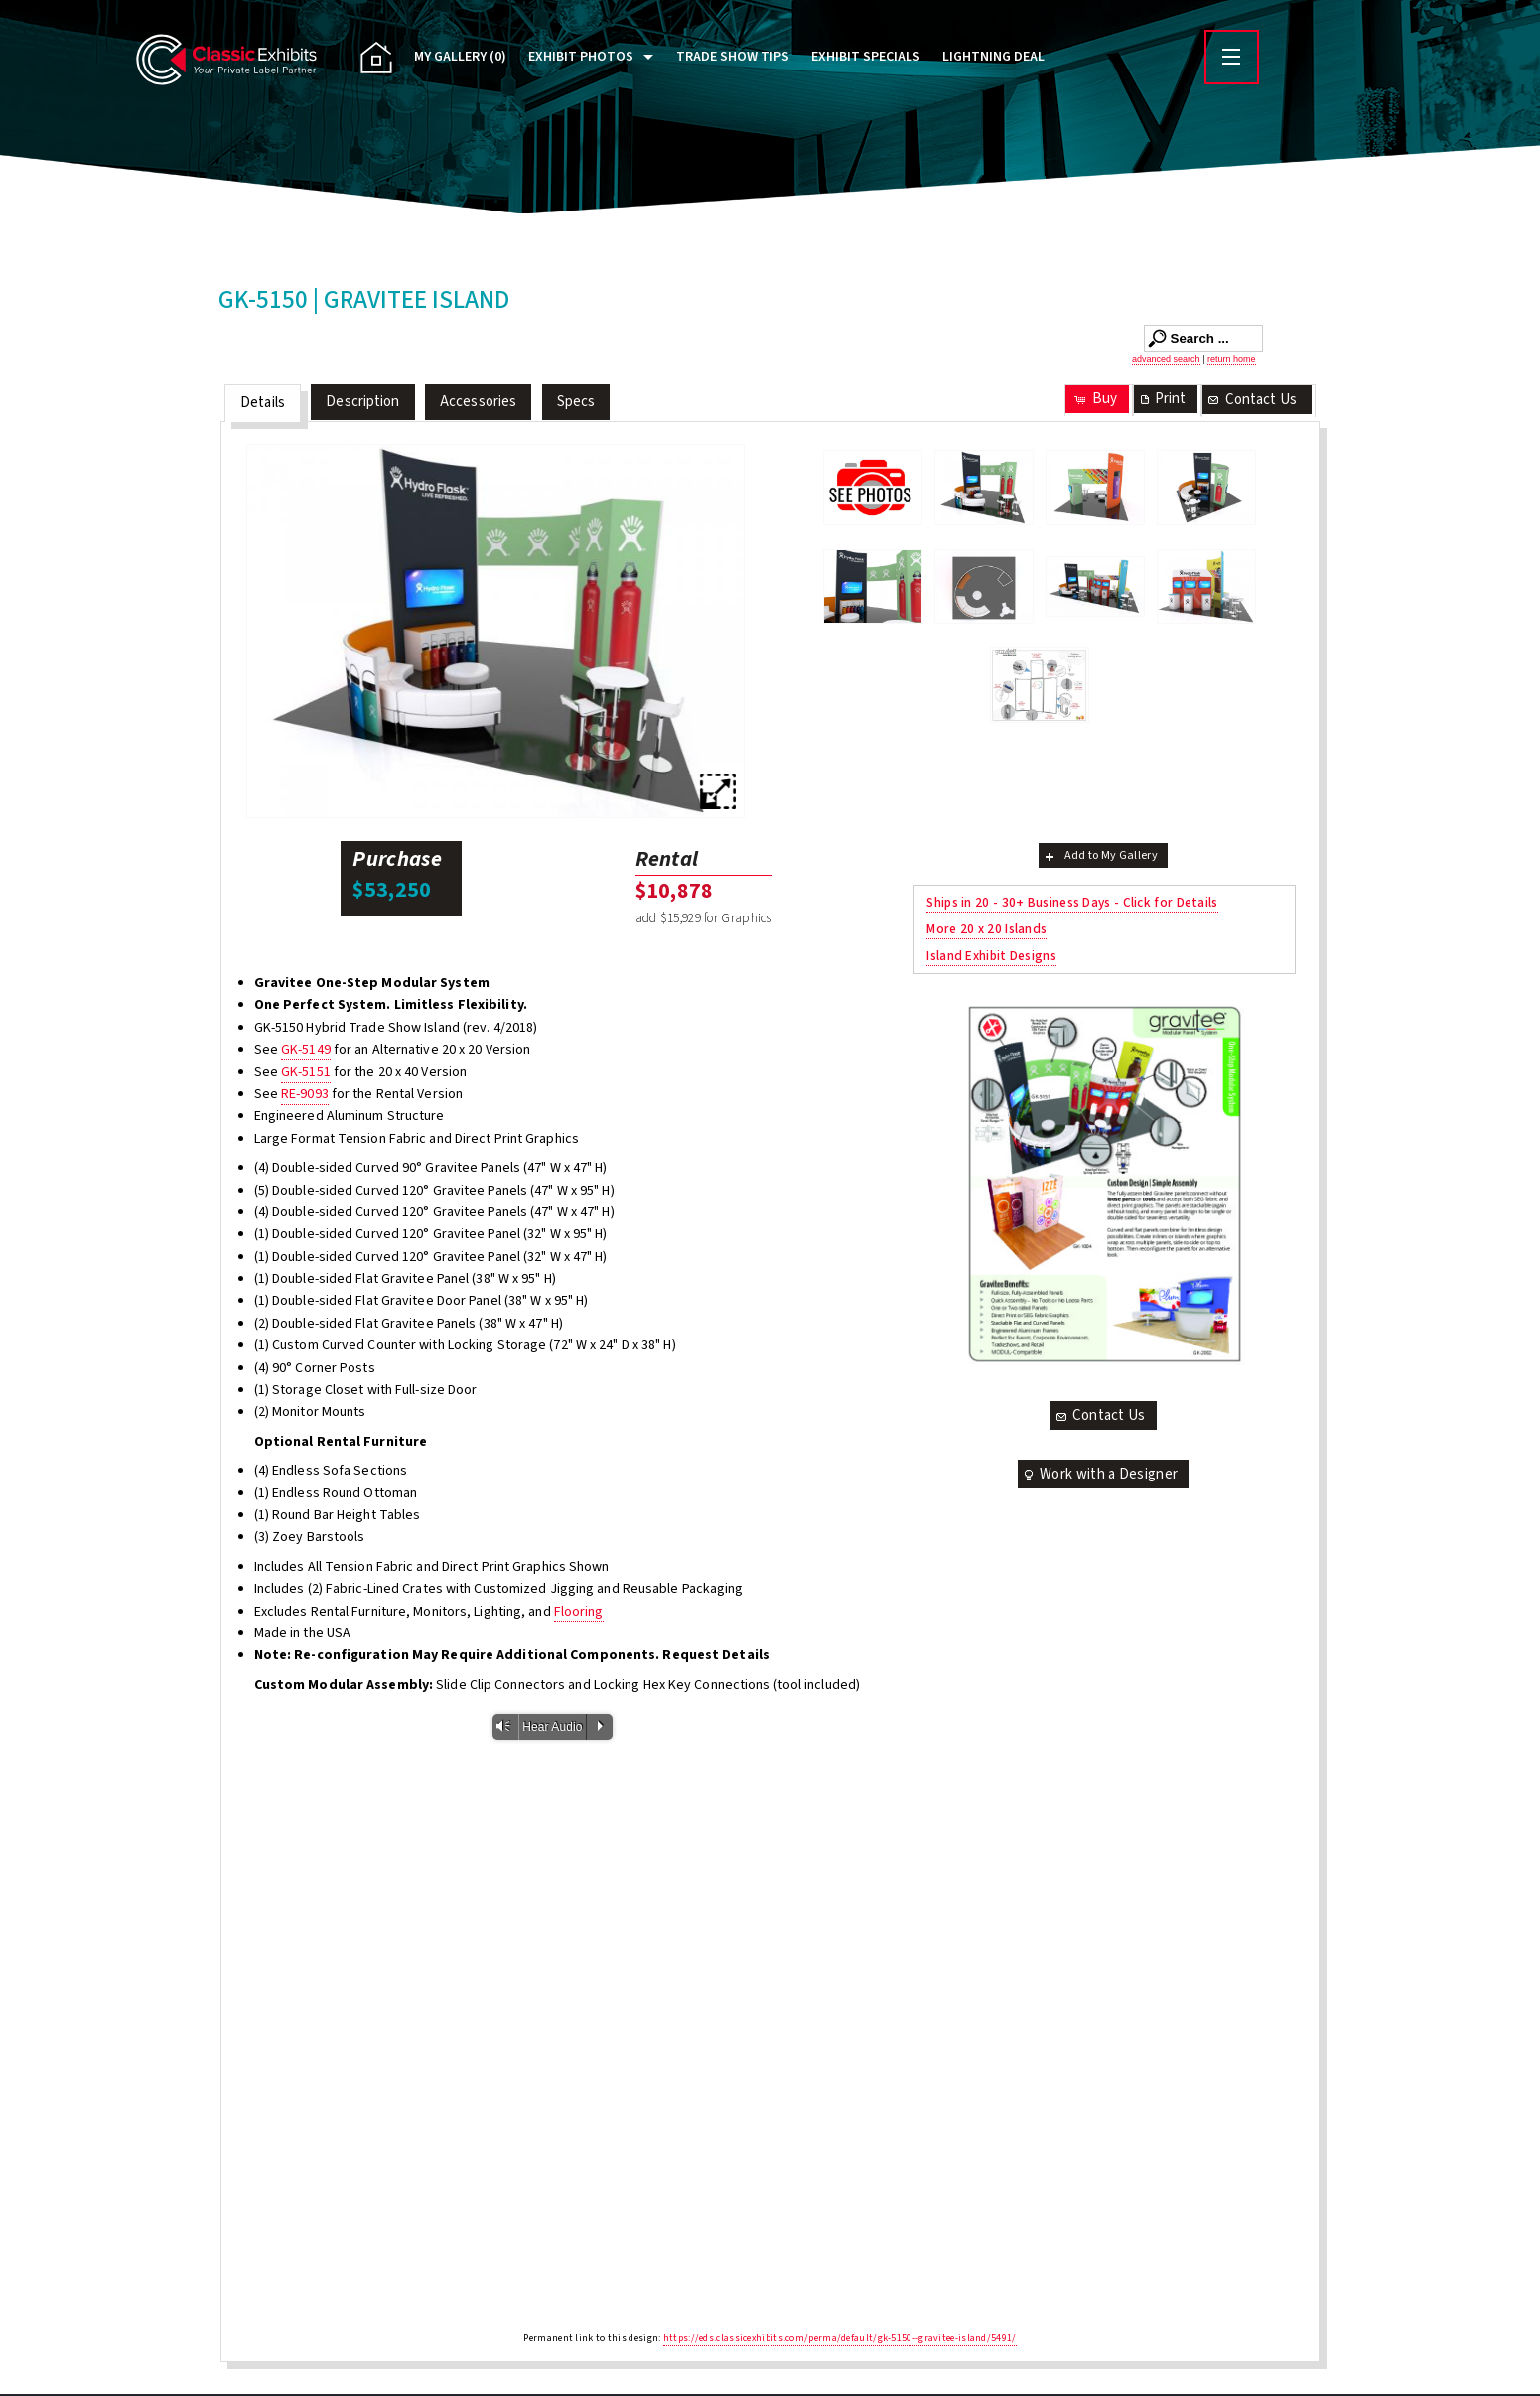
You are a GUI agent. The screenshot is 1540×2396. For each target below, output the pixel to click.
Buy (1094, 398)
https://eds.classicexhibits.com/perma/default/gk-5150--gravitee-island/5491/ (840, 2338)
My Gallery (460, 57)
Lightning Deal (993, 57)
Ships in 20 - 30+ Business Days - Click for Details (1071, 902)
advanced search (1166, 359)
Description (362, 401)
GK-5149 (306, 1049)
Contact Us (1251, 399)
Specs (576, 401)
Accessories (478, 401)
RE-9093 (305, 1094)
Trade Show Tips (732, 57)
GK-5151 (306, 1072)
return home (1231, 359)
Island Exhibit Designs (991, 955)
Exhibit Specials (865, 57)
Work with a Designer (1099, 1474)
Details (262, 402)
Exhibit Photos (580, 57)
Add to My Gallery (1100, 855)
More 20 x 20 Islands (986, 928)
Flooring (579, 1611)
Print (1162, 398)
